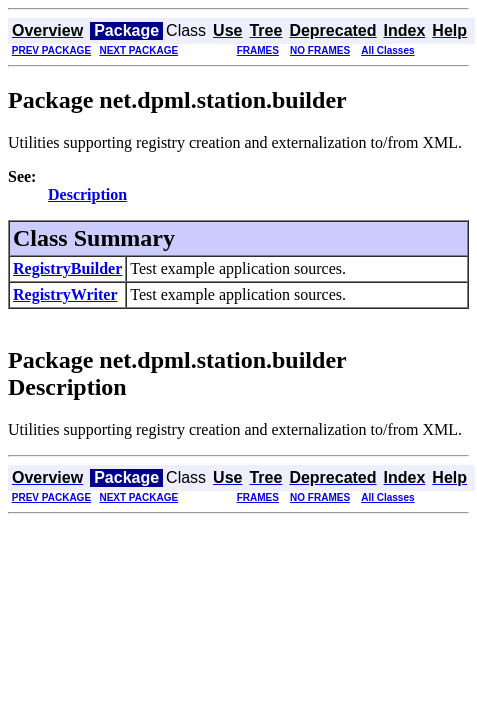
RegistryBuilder (67, 268)
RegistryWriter (65, 294)
